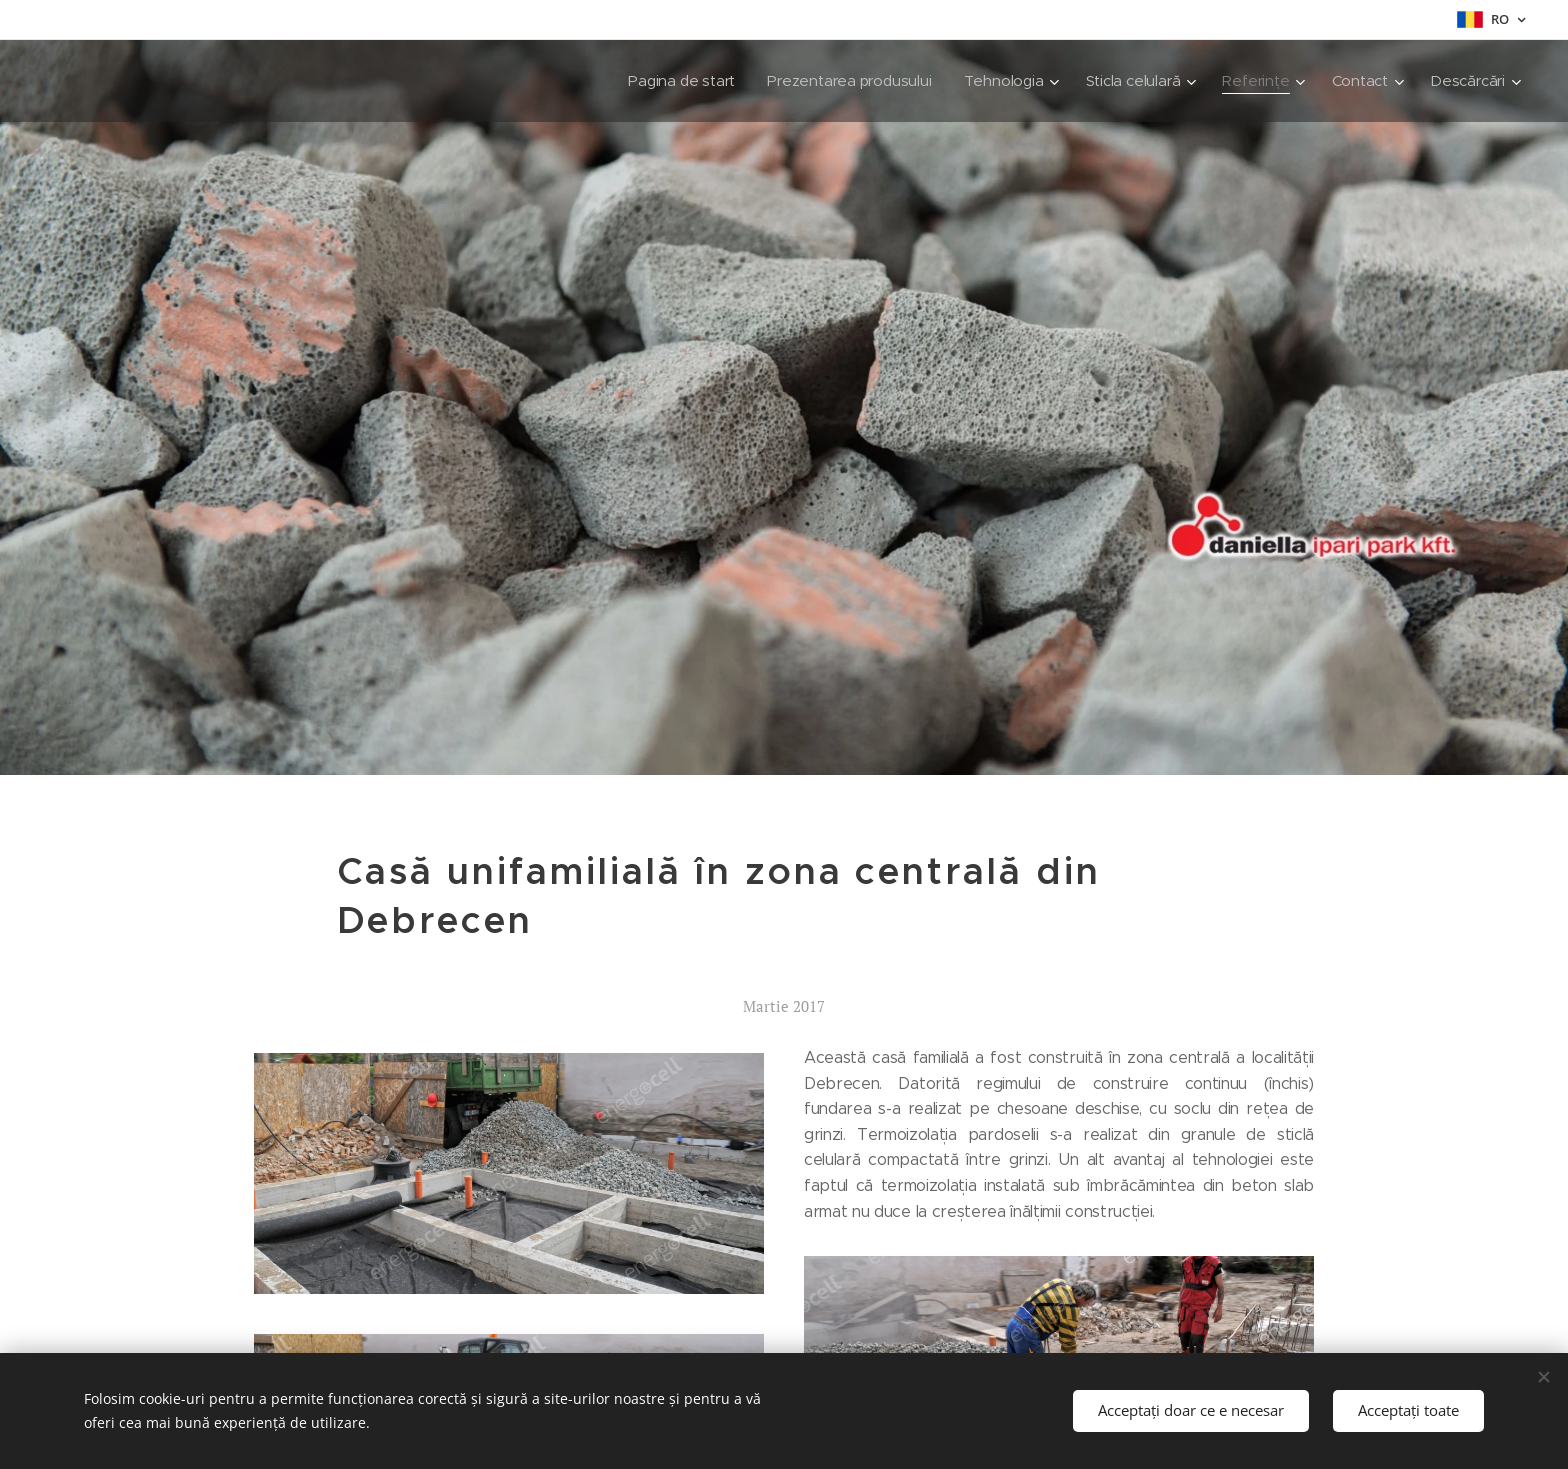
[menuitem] (670, 81)
